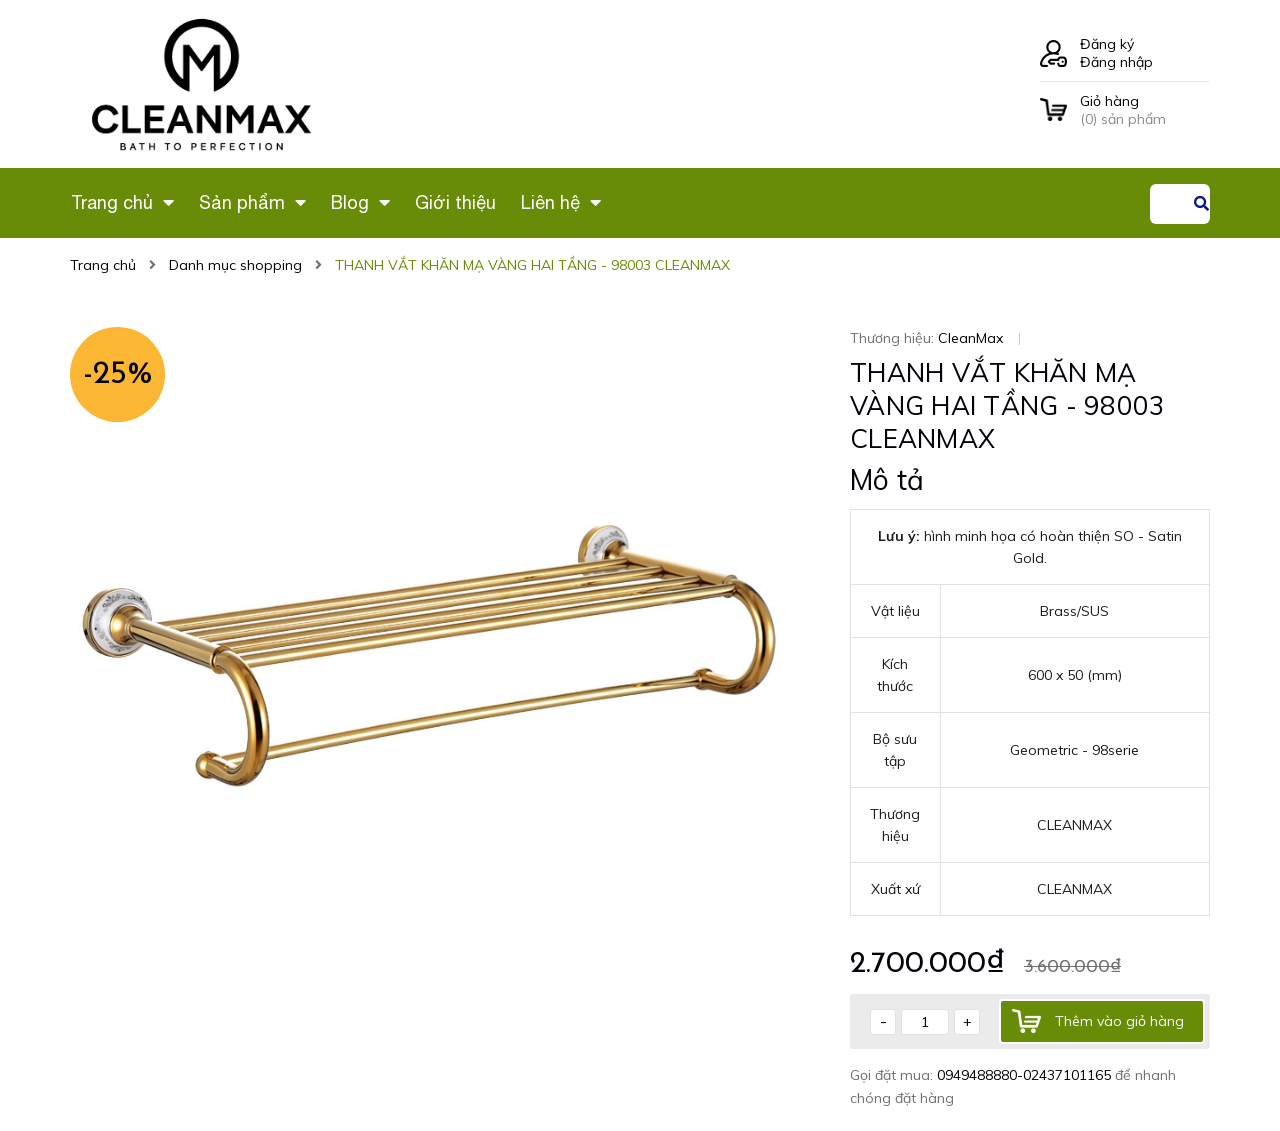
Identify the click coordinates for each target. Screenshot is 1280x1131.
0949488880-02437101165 (1026, 1075)
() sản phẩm (1145, 110)
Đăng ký (1107, 44)
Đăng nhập (1116, 62)
